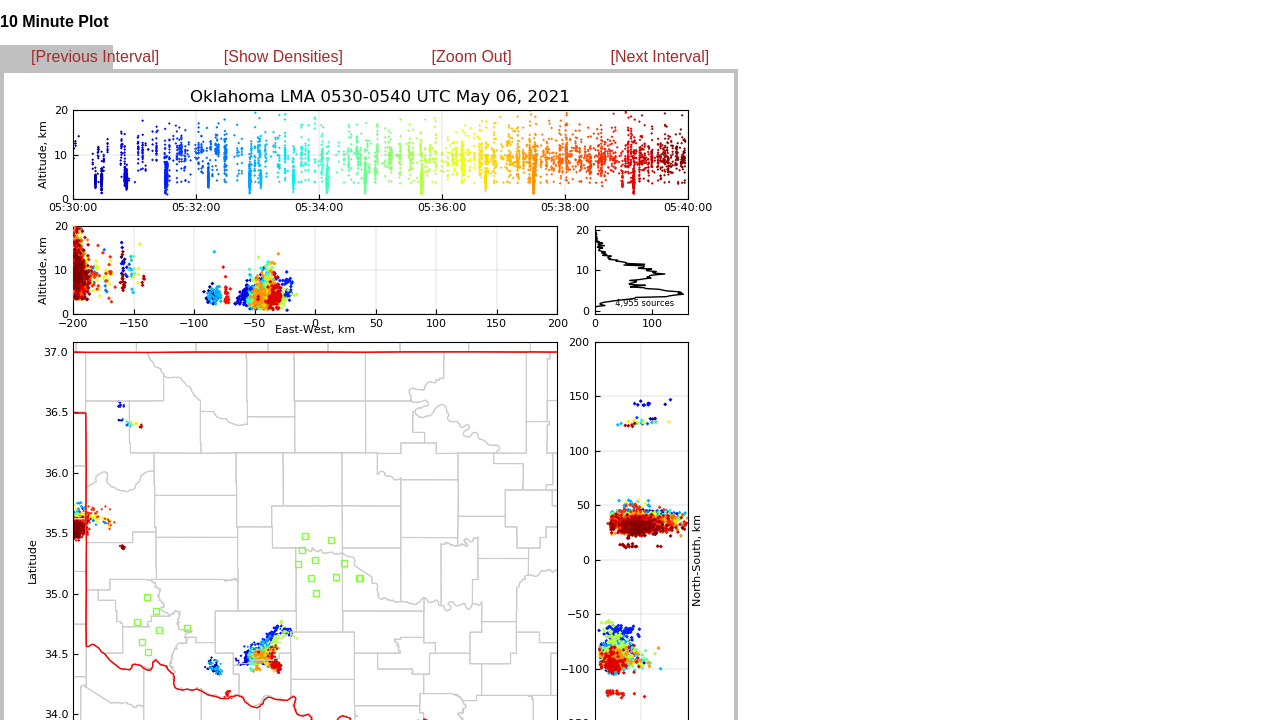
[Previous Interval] (95, 56)
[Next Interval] (660, 56)
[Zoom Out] (472, 56)
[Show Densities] (283, 56)
